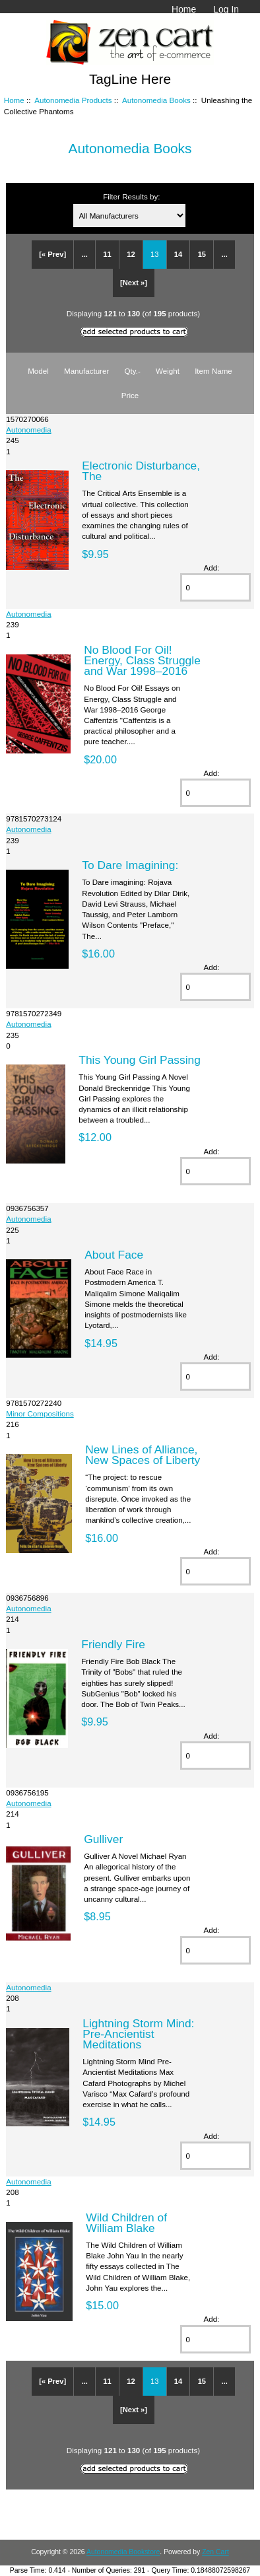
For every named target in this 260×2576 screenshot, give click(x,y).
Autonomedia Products (73, 100)
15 (202, 254)
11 (107, 254)
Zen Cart (215, 2552)
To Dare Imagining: (130, 865)
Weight (167, 370)
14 (178, 254)
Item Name (213, 370)
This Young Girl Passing (140, 1059)
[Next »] (133, 283)
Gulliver (103, 1839)
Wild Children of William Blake (126, 2223)
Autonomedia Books (156, 100)
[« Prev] (52, 254)
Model (38, 370)
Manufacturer (86, 370)
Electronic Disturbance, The (141, 471)
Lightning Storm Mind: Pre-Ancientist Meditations (138, 2034)
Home (184, 9)
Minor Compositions (39, 1413)
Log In (226, 9)
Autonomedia (28, 429)
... (85, 254)
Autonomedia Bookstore (123, 2552)
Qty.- (133, 370)
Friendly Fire (113, 1644)
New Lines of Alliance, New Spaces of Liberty (142, 1455)
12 (131, 254)
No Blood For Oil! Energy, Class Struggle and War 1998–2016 (142, 660)
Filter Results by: (131, 196)
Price (130, 395)
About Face (113, 1254)
